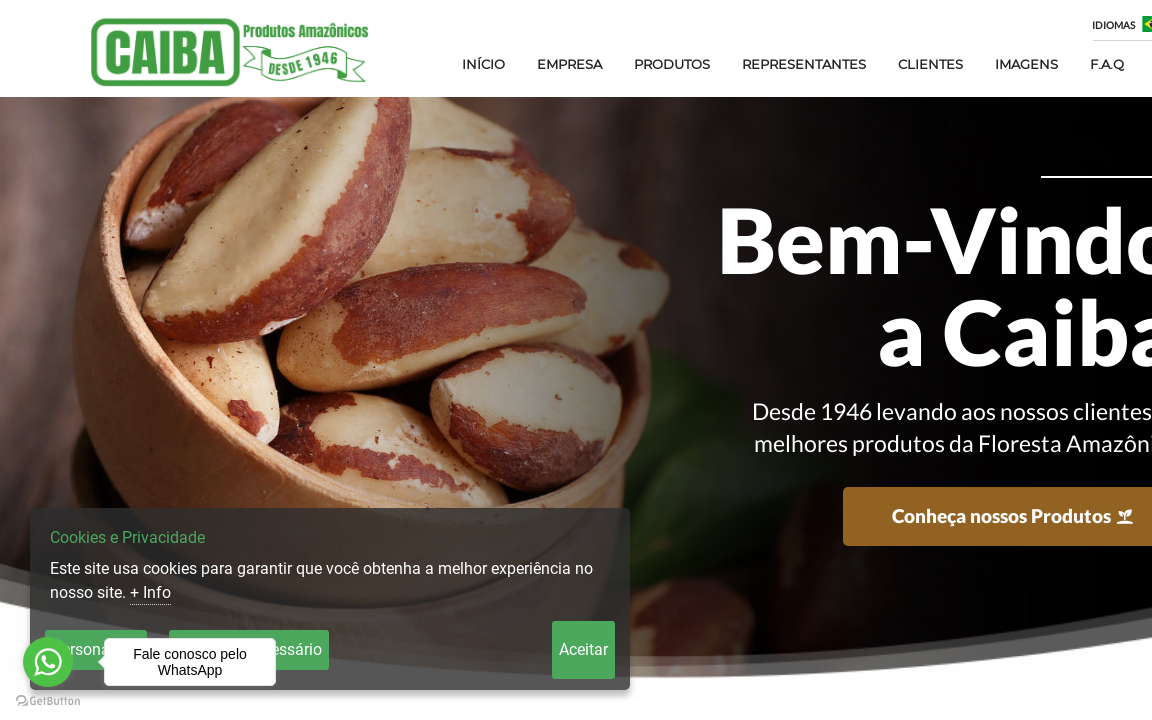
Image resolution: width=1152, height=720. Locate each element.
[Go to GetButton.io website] (48, 700)
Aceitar (583, 649)
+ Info (150, 592)
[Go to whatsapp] (48, 662)
